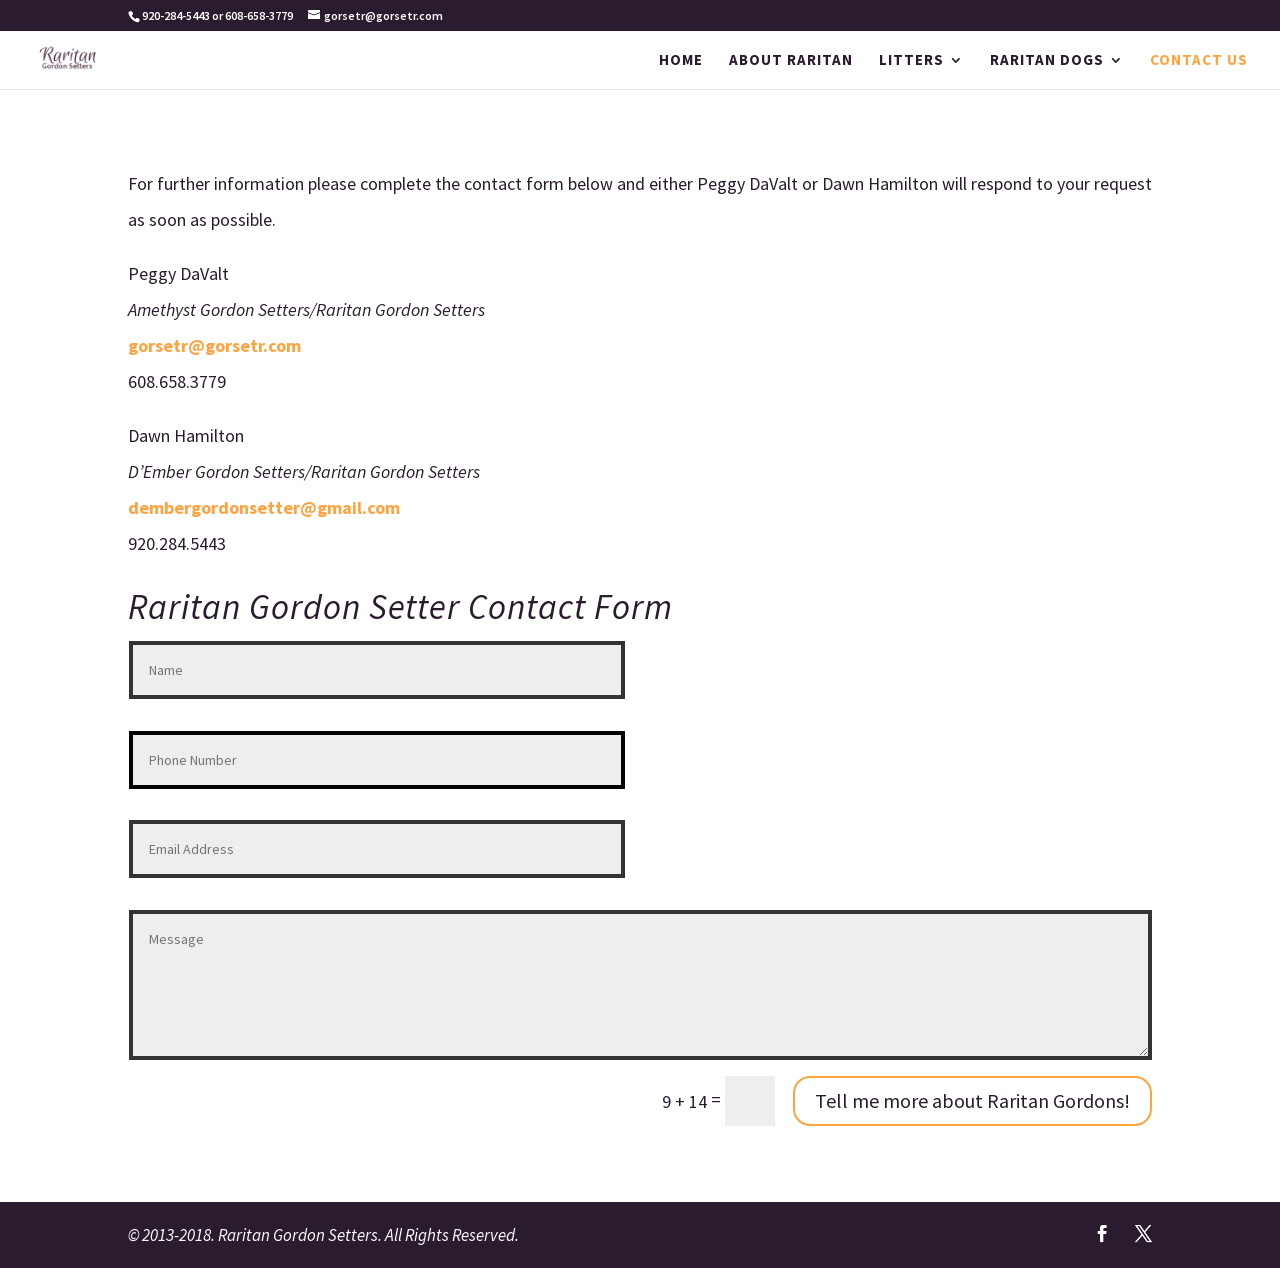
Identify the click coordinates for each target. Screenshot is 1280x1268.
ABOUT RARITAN (791, 61)
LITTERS (911, 61)
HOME (681, 61)
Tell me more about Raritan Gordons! (972, 1100)
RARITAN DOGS (1047, 61)
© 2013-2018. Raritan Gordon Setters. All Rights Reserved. (323, 1235)
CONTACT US (1199, 61)
